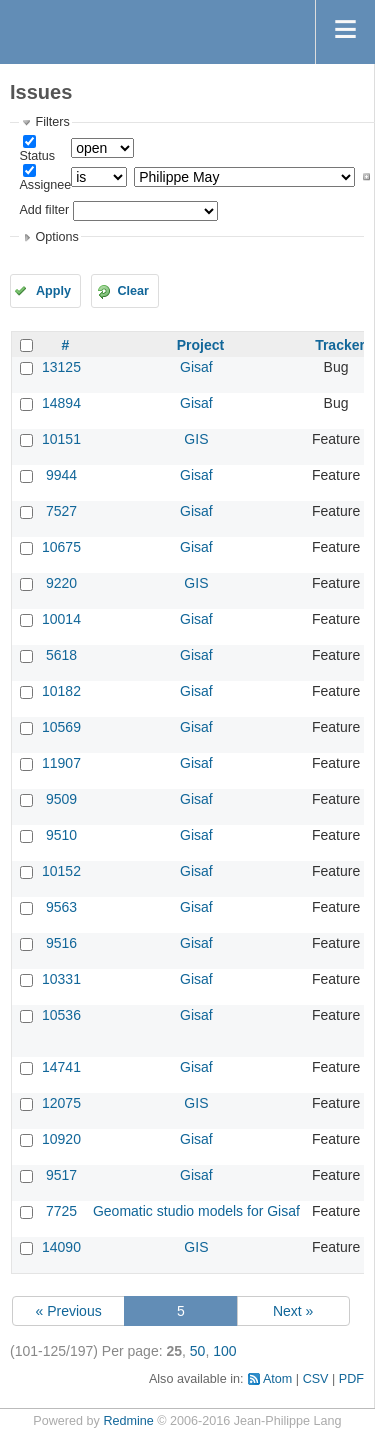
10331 (61, 979)
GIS (196, 439)
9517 (61, 1175)
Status (37, 156)
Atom (277, 1379)
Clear (133, 291)
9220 (61, 583)
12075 (61, 1103)
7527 (61, 511)
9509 (61, 799)
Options (56, 237)
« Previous (69, 1311)
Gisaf (196, 367)
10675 (61, 547)
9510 (61, 835)
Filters (52, 122)
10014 (61, 619)
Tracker (340, 345)
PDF (351, 1379)
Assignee (45, 185)
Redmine (128, 1421)
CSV (316, 1379)
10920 (61, 1139)
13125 (61, 367)
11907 (61, 763)
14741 (61, 1067)
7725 (61, 1211)
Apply (53, 291)
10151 (61, 439)
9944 (61, 475)
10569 (61, 727)
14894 (61, 403)
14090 (61, 1247)
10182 (61, 691)
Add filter (44, 210)
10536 (61, 1015)
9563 (61, 907)
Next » (293, 1311)
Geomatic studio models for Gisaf (196, 1211)
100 (224, 1351)
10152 (61, 871)
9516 (61, 943)
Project (200, 345)
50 (198, 1351)
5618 (61, 655)
